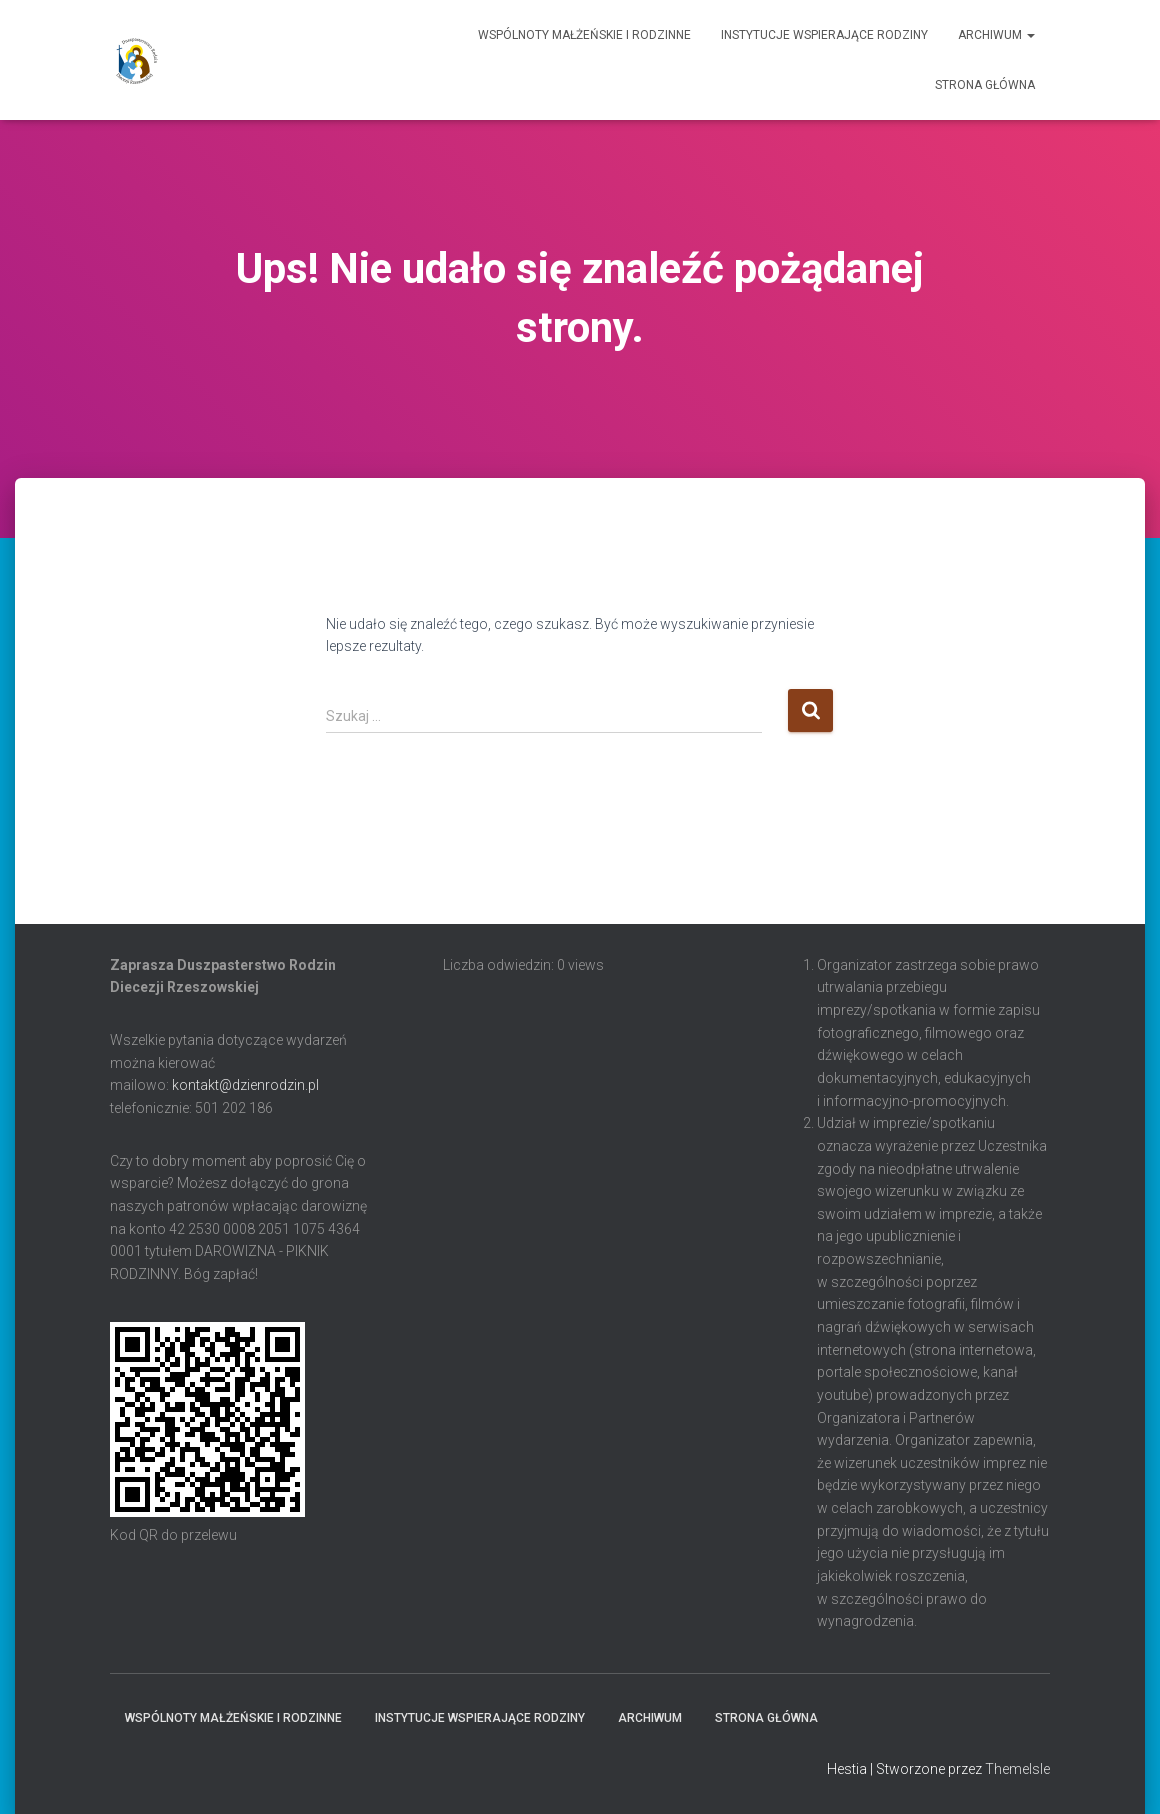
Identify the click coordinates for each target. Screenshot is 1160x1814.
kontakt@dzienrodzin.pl (245, 1085)
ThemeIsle (1017, 1769)
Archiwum (996, 35)
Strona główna (985, 85)
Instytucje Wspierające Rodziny (824, 35)
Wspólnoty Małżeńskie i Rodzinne (584, 35)
